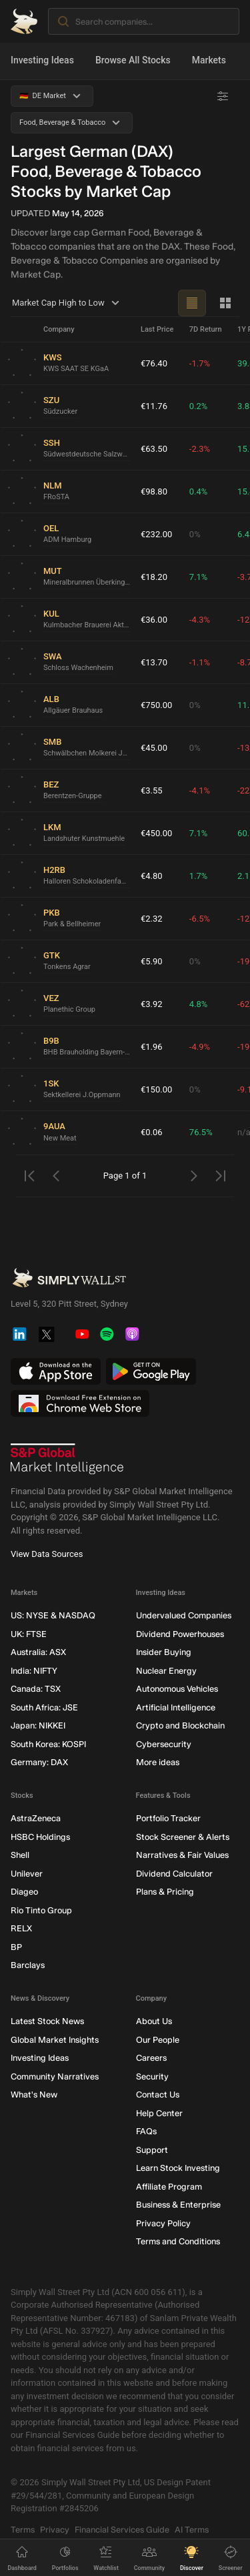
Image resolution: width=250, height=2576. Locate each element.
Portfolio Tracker (168, 1819)
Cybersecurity (163, 1744)
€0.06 (152, 1132)
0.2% (198, 406)
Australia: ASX (38, 1653)
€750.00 (156, 705)
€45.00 (154, 748)
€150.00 (156, 1089)
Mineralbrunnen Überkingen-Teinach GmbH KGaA (86, 583)
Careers (151, 2058)
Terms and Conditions (178, 2242)
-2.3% (199, 449)
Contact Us (157, 2095)
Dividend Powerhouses (180, 1634)
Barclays (28, 1966)
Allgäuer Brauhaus (73, 711)
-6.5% (199, 919)
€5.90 (152, 961)
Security (152, 2076)
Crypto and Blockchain (180, 1726)
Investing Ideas (42, 60)
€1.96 (152, 1047)
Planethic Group (69, 1010)
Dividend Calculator (174, 1874)
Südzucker (60, 412)
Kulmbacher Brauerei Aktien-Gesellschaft (86, 625)
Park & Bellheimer (72, 924)
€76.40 (154, 363)
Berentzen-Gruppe (72, 796)
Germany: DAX (39, 1763)
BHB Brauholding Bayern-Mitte (86, 1052)
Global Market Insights (55, 2040)
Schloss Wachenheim (78, 668)
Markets (209, 60)
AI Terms (192, 2530)
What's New (34, 2095)
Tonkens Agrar (67, 967)
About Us (154, 2022)
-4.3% (199, 620)
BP (16, 1947)
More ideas (157, 1763)
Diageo (24, 1892)
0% (195, 534)
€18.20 (154, 577)
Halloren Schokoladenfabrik (86, 882)
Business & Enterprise (178, 2205)
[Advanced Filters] (222, 96)
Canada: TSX (36, 1689)
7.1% (198, 577)
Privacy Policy (163, 2223)
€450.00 (156, 833)
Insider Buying (163, 1653)
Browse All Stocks (133, 60)
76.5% (201, 1132)
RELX (21, 1929)
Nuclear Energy (166, 1671)
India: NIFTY (34, 1671)
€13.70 (154, 662)
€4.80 (152, 876)
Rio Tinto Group (41, 1910)
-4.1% (199, 790)
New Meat (60, 1138)
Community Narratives (55, 2076)
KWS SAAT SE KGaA (76, 369)
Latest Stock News (47, 2022)
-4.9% (199, 1047)
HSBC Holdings (40, 1837)
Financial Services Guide (122, 2530)
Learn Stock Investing (178, 2169)
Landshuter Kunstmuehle (84, 839)
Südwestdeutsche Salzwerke (86, 454)
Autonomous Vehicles (177, 1689)
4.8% (198, 1004)
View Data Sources (47, 1555)
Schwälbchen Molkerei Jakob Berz (86, 753)
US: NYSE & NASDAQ (53, 1616)
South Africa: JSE (44, 1707)
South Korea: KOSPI (48, 1744)
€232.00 (156, 534)
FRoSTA (56, 497)
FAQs (146, 2132)
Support (152, 2150)
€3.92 (152, 1004)
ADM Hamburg (67, 540)
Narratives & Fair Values (182, 1856)
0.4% (198, 492)
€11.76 (154, 406)
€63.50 (154, 449)
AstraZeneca (36, 1819)
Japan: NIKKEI (38, 1726)
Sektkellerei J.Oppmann (82, 1095)
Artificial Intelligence (175, 1707)
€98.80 (154, 492)
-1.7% (199, 363)
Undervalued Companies (183, 1616)
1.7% (198, 876)
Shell (20, 1856)
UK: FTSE (29, 1634)
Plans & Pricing (165, 1892)
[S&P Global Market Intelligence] (67, 1459)
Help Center (159, 2113)
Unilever (27, 1874)
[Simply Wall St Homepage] (24, 21)
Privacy (54, 2530)
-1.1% (199, 662)
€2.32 (152, 919)
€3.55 (152, 790)
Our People (157, 2040)
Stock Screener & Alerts (182, 1837)
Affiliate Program (169, 2187)
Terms (23, 2530)
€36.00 (154, 620)
